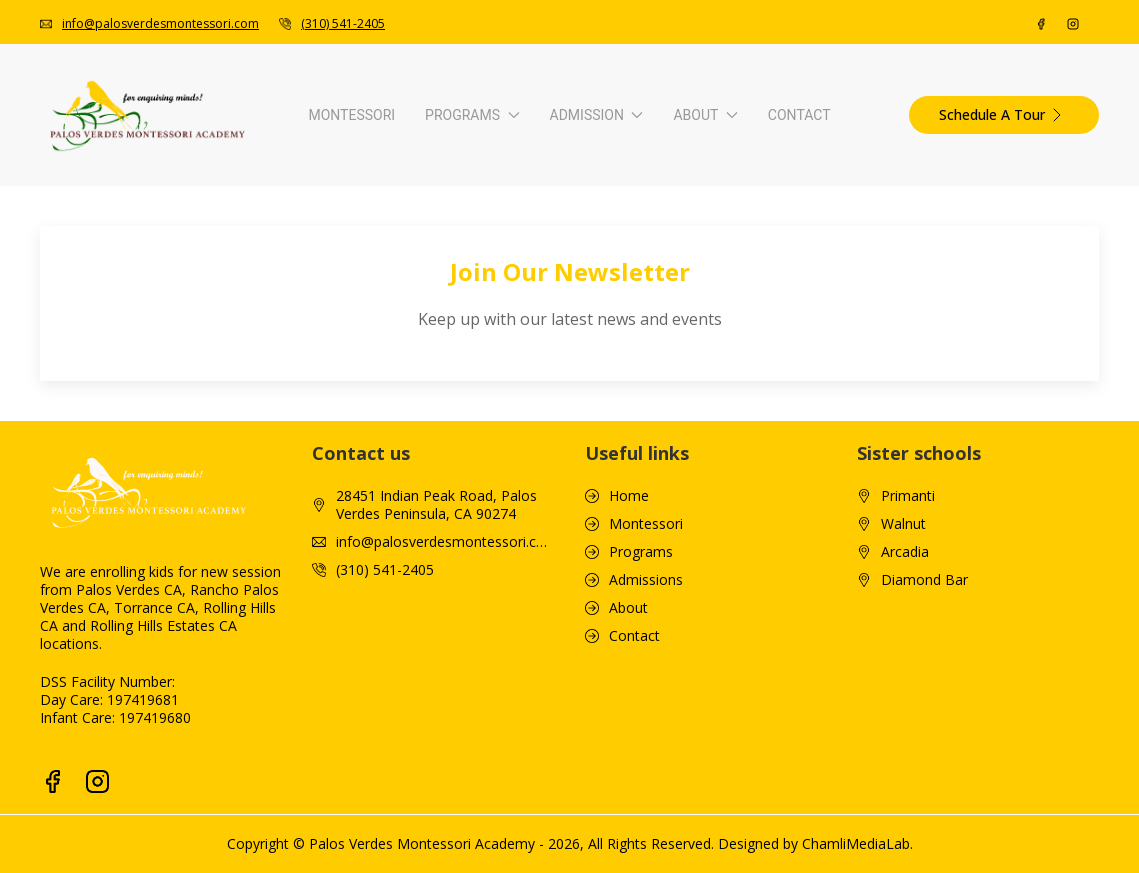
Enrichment (237, 554)
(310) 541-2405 (343, 23)
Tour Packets (804, 554)
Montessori (103, 287)
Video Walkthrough (822, 399)
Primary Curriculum (262, 461)
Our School (797, 368)
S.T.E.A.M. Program (262, 585)
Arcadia (905, 822)
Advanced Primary (259, 492)
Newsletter (796, 492)
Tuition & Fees (528, 399)
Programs (299, 287)
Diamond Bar (924, 850)
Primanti (908, 766)
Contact (1047, 287)
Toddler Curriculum (262, 399)
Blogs (779, 430)
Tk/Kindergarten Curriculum (289, 523)
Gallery (783, 461)
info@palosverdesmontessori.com (160, 23)
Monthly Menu (808, 523)
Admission (580, 287)
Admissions (646, 850)
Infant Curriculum (256, 368)
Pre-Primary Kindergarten (283, 430)
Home (629, 766)
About (859, 287)
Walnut (903, 794)
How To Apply (526, 368)
